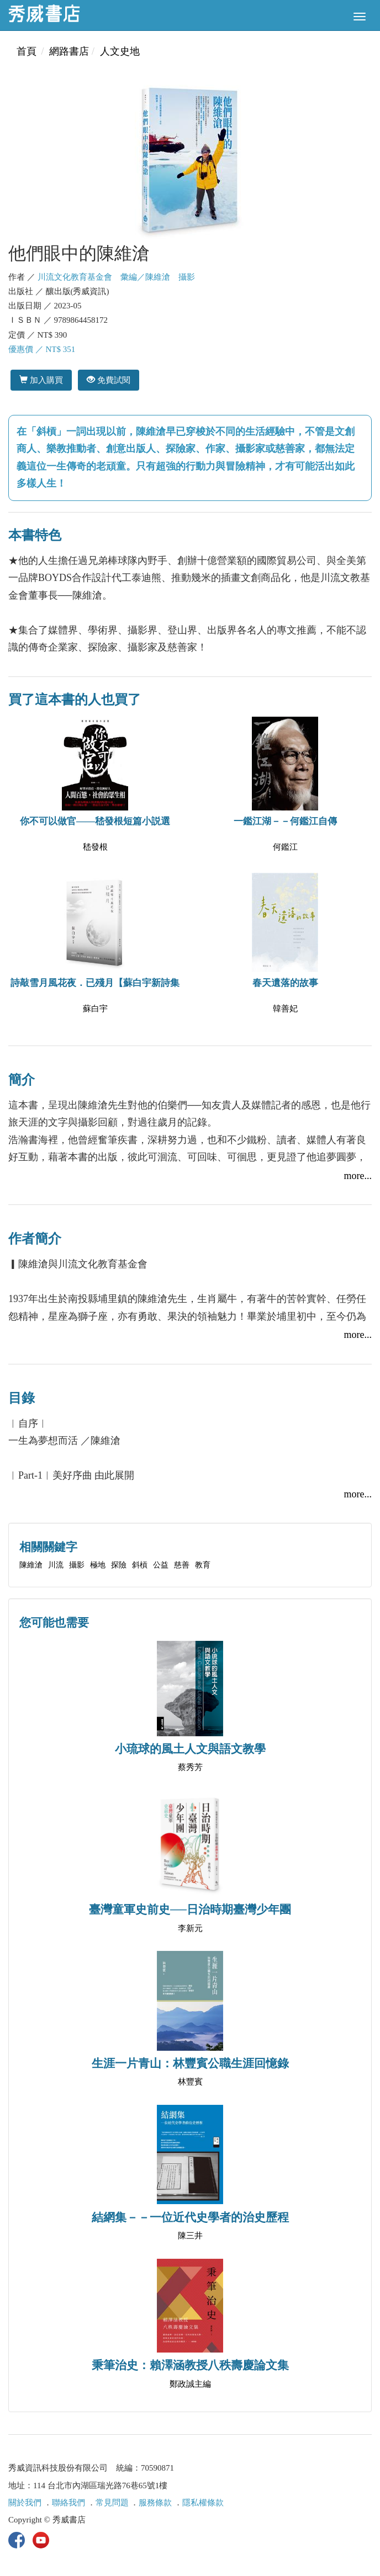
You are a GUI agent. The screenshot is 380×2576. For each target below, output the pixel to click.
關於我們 (24, 2502)
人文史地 (120, 51)
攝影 (77, 1565)
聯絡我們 (68, 2502)
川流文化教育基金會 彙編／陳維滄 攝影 (116, 277)
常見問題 (112, 2502)
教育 (202, 1565)
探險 (118, 1565)
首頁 (26, 51)
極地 (97, 1565)
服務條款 (155, 2502)
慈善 (181, 1565)
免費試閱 (108, 380)
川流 (56, 1565)
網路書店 (69, 51)
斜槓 (139, 1565)
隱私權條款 (203, 2502)
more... (358, 1175)
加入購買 (41, 380)
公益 (160, 1565)
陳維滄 (31, 1565)
